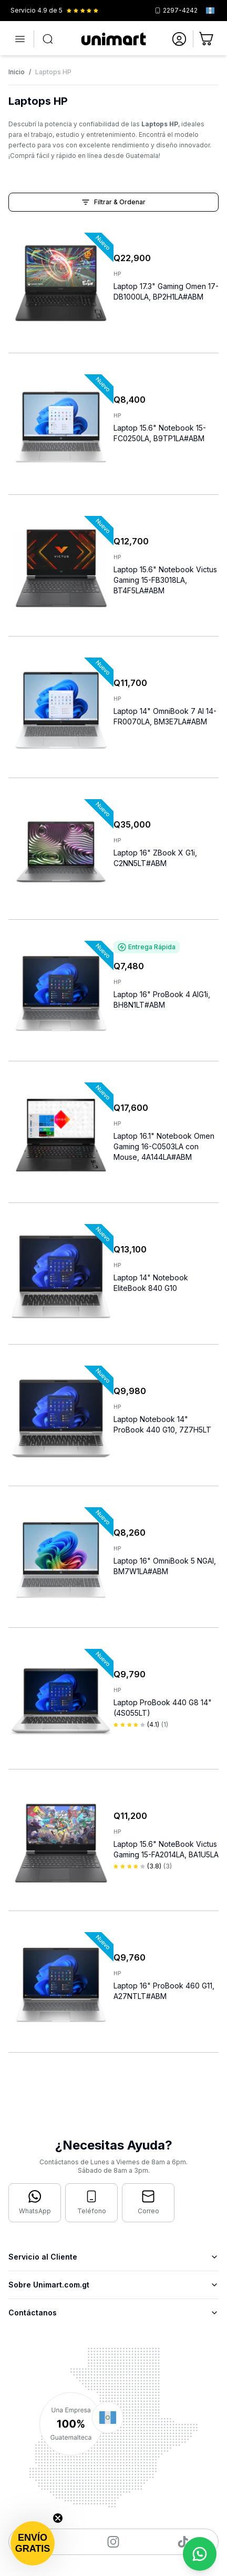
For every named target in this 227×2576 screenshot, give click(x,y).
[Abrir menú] (20, 39)
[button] (33, 2543)
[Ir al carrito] (207, 39)
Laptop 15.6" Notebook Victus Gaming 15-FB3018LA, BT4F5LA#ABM (165, 580)
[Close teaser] (58, 2518)
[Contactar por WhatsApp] (34, 2202)
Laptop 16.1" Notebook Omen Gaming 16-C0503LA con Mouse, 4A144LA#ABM (163, 1146)
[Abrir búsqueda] (47, 39)
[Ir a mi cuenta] (179, 39)
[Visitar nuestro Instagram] (113, 2541)
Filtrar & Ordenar (113, 202)
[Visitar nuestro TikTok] (183, 2541)
